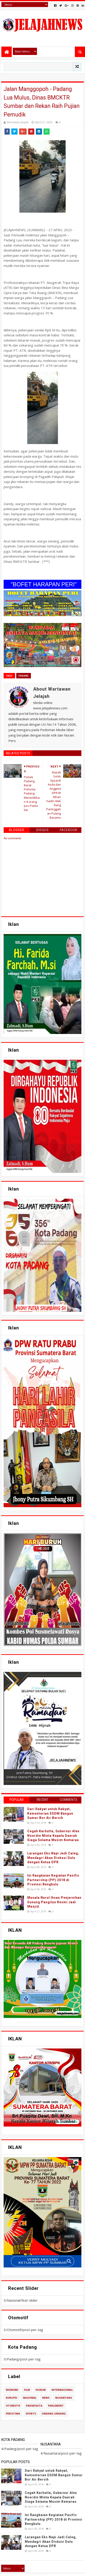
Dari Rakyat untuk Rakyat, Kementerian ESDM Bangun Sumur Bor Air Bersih (50, 1813)
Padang (23, 675)
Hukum (41, 2389)
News (46, 2397)
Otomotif (13, 2405)
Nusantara (63, 2397)
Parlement (56, 2405)
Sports (31, 2413)
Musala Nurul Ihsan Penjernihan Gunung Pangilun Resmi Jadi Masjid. (54, 1902)
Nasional (30, 2397)
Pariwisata (34, 2405)
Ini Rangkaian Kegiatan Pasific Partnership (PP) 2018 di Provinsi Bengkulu (53, 1880)
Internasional (62, 2389)
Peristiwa (13, 2413)
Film (27, 2389)
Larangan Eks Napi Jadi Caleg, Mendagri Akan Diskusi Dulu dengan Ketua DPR (53, 1857)
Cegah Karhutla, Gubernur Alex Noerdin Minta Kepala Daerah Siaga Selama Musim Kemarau (53, 1835)
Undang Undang (54, 2413)
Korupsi (11, 2397)
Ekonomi (12, 2389)
